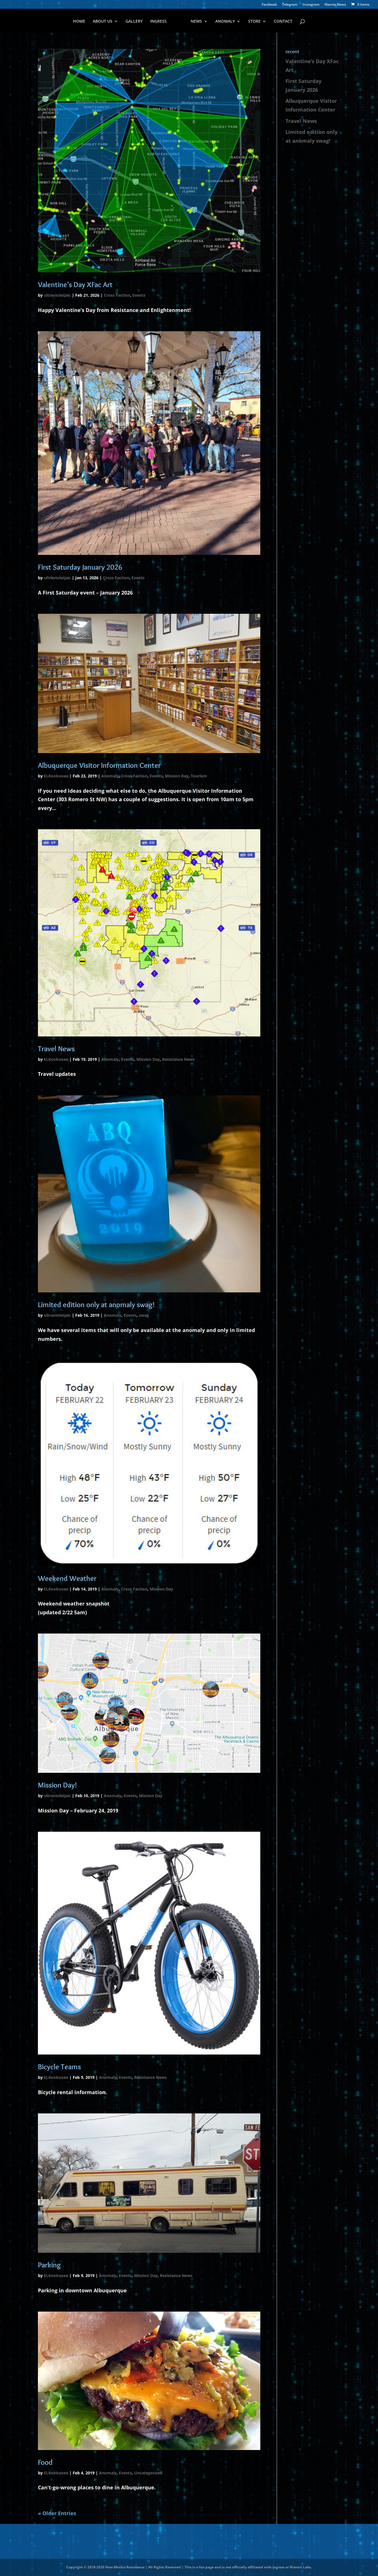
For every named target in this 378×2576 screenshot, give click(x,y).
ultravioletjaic (57, 295)
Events (138, 295)
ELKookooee (56, 776)
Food (45, 2462)
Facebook (269, 5)
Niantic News (335, 5)
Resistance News (178, 1059)
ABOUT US (102, 21)
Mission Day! (57, 1785)
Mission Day (176, 776)
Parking (49, 2264)
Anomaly (110, 776)
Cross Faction (117, 295)
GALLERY (134, 21)
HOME (79, 21)
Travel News (56, 1048)
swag (144, 1315)
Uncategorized (148, 2472)
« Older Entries (57, 2513)
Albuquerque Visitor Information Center (99, 765)
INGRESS (158, 21)
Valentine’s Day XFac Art (75, 284)
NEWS (196, 21)
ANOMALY (225, 21)
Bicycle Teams (59, 2066)
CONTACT (283, 21)
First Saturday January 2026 (80, 567)
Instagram (310, 5)
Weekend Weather (67, 1578)
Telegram (289, 5)
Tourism (199, 776)
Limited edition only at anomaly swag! (96, 1304)
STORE (254, 21)
